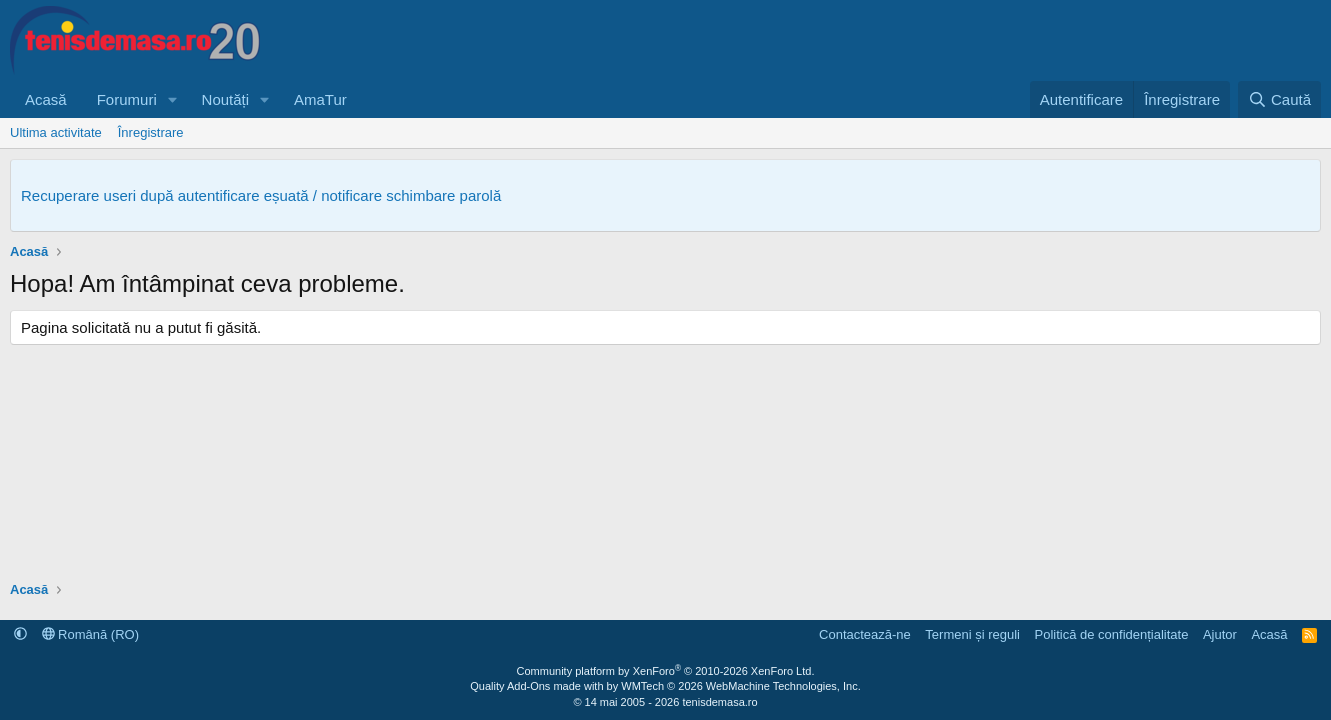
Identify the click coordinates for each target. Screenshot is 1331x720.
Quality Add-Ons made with (538, 686)
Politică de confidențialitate (1111, 634)
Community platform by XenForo (666, 671)
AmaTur (320, 99)
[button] (173, 99)
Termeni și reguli (972, 634)
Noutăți (226, 99)
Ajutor (1220, 634)
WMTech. (740, 686)
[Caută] (1279, 99)
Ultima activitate (56, 132)
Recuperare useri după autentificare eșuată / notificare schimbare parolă (261, 195)
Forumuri (127, 99)
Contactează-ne (865, 634)
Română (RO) (91, 634)
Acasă (46, 99)
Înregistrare (151, 132)
